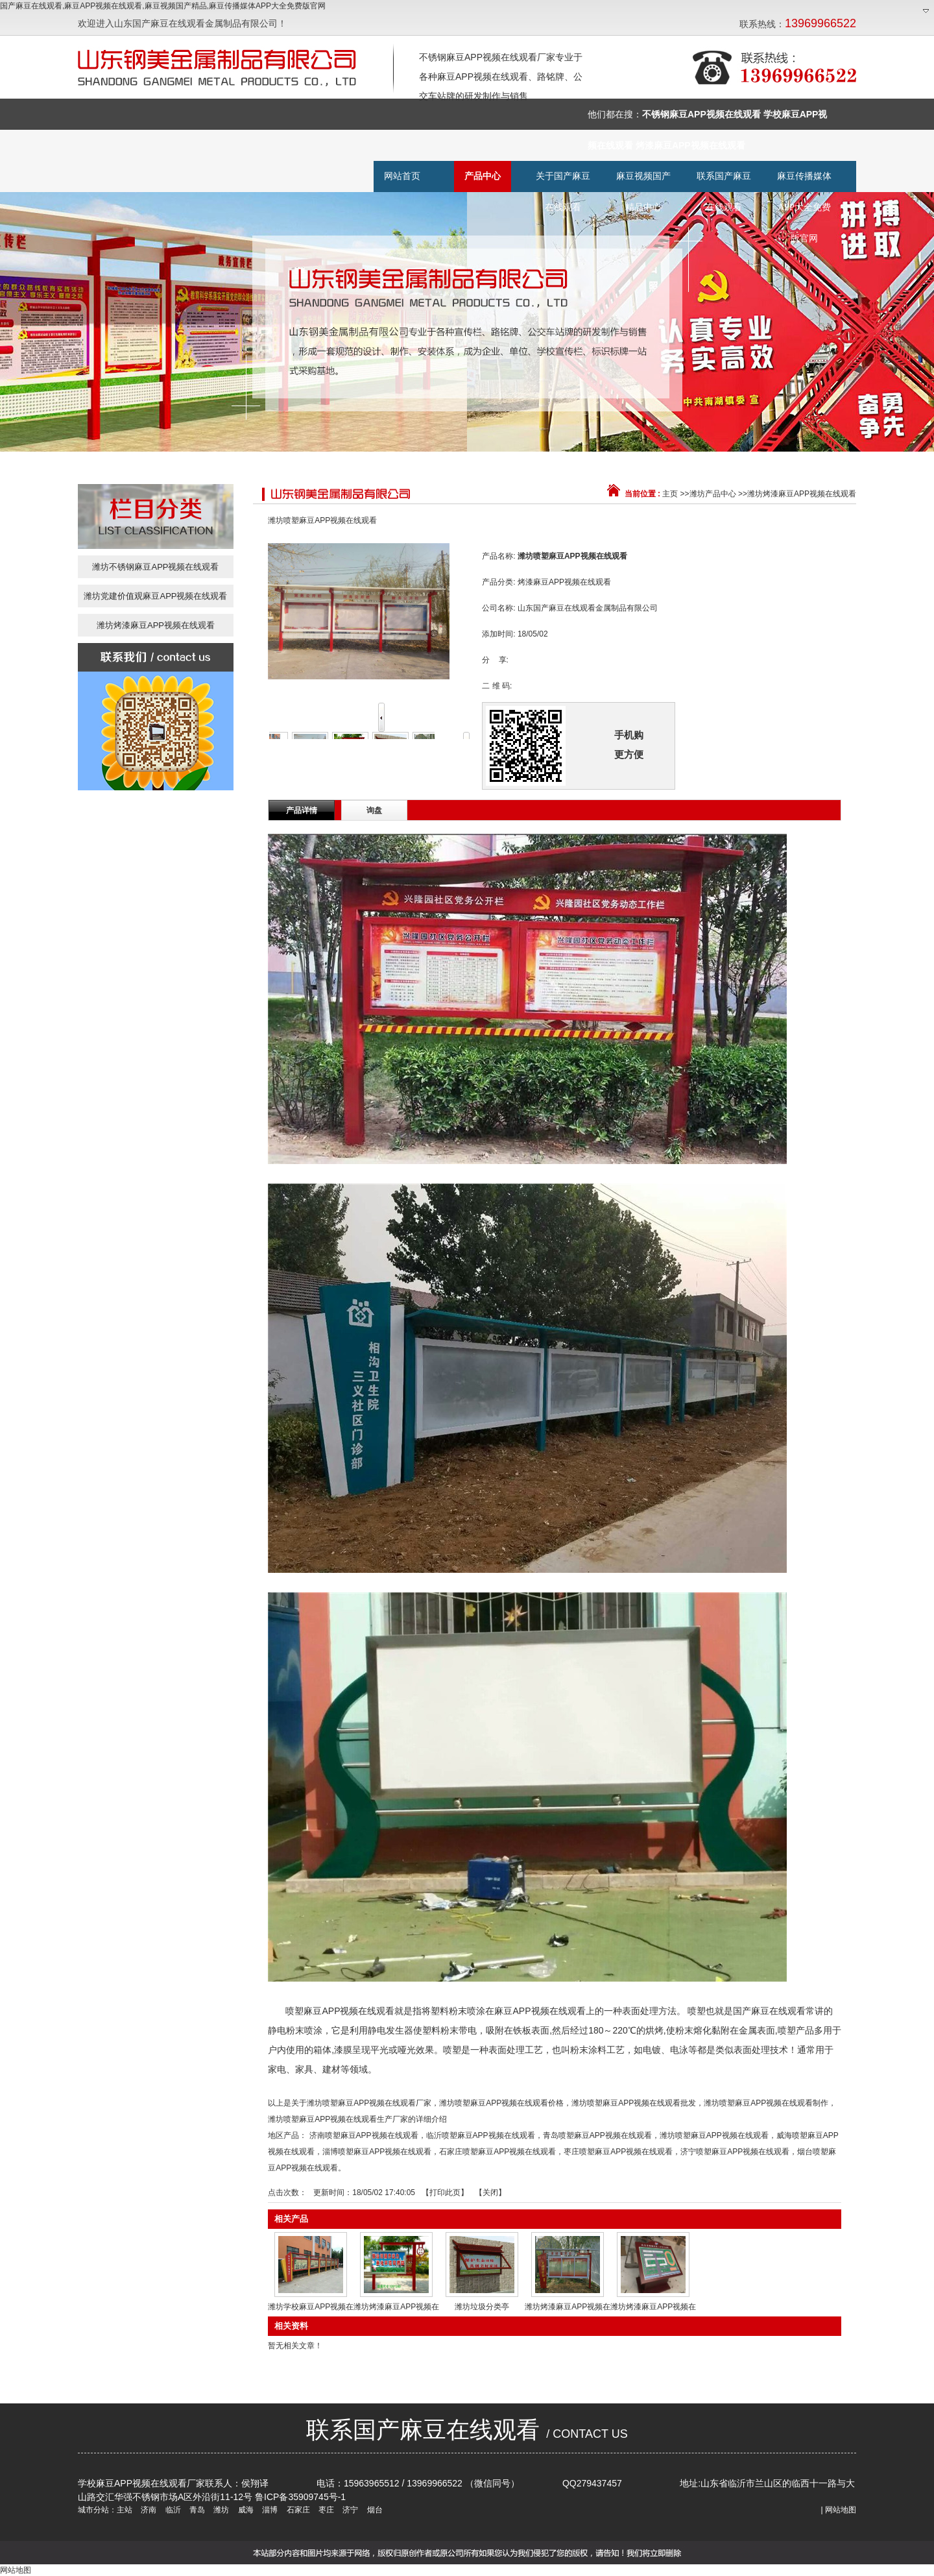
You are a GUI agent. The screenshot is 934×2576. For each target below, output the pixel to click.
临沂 (171, 2509)
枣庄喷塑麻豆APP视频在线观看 (618, 2151)
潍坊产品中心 (712, 493)
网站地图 (840, 2509)
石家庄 (296, 2509)
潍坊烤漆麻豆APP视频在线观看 (801, 493)
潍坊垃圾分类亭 (482, 2306)
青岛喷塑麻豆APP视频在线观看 (597, 2135)
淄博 (269, 2509)
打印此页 (445, 2192)
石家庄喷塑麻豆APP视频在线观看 (497, 2151)
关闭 (490, 2192)
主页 (670, 493)
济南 (147, 2509)
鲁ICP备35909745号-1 (300, 2497)
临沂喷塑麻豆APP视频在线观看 (480, 2135)
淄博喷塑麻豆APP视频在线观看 (376, 2151)
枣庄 (325, 2509)
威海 (244, 2509)
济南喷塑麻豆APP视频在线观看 (363, 2135)
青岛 (196, 2509)
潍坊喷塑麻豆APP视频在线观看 (714, 2135)
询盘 (374, 810)
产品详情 (301, 810)
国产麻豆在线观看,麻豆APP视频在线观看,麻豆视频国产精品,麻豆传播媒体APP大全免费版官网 (163, 5)
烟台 (373, 2509)
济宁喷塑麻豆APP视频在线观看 (734, 2151)
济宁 (349, 2509)
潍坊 (220, 2509)
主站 (124, 2509)
